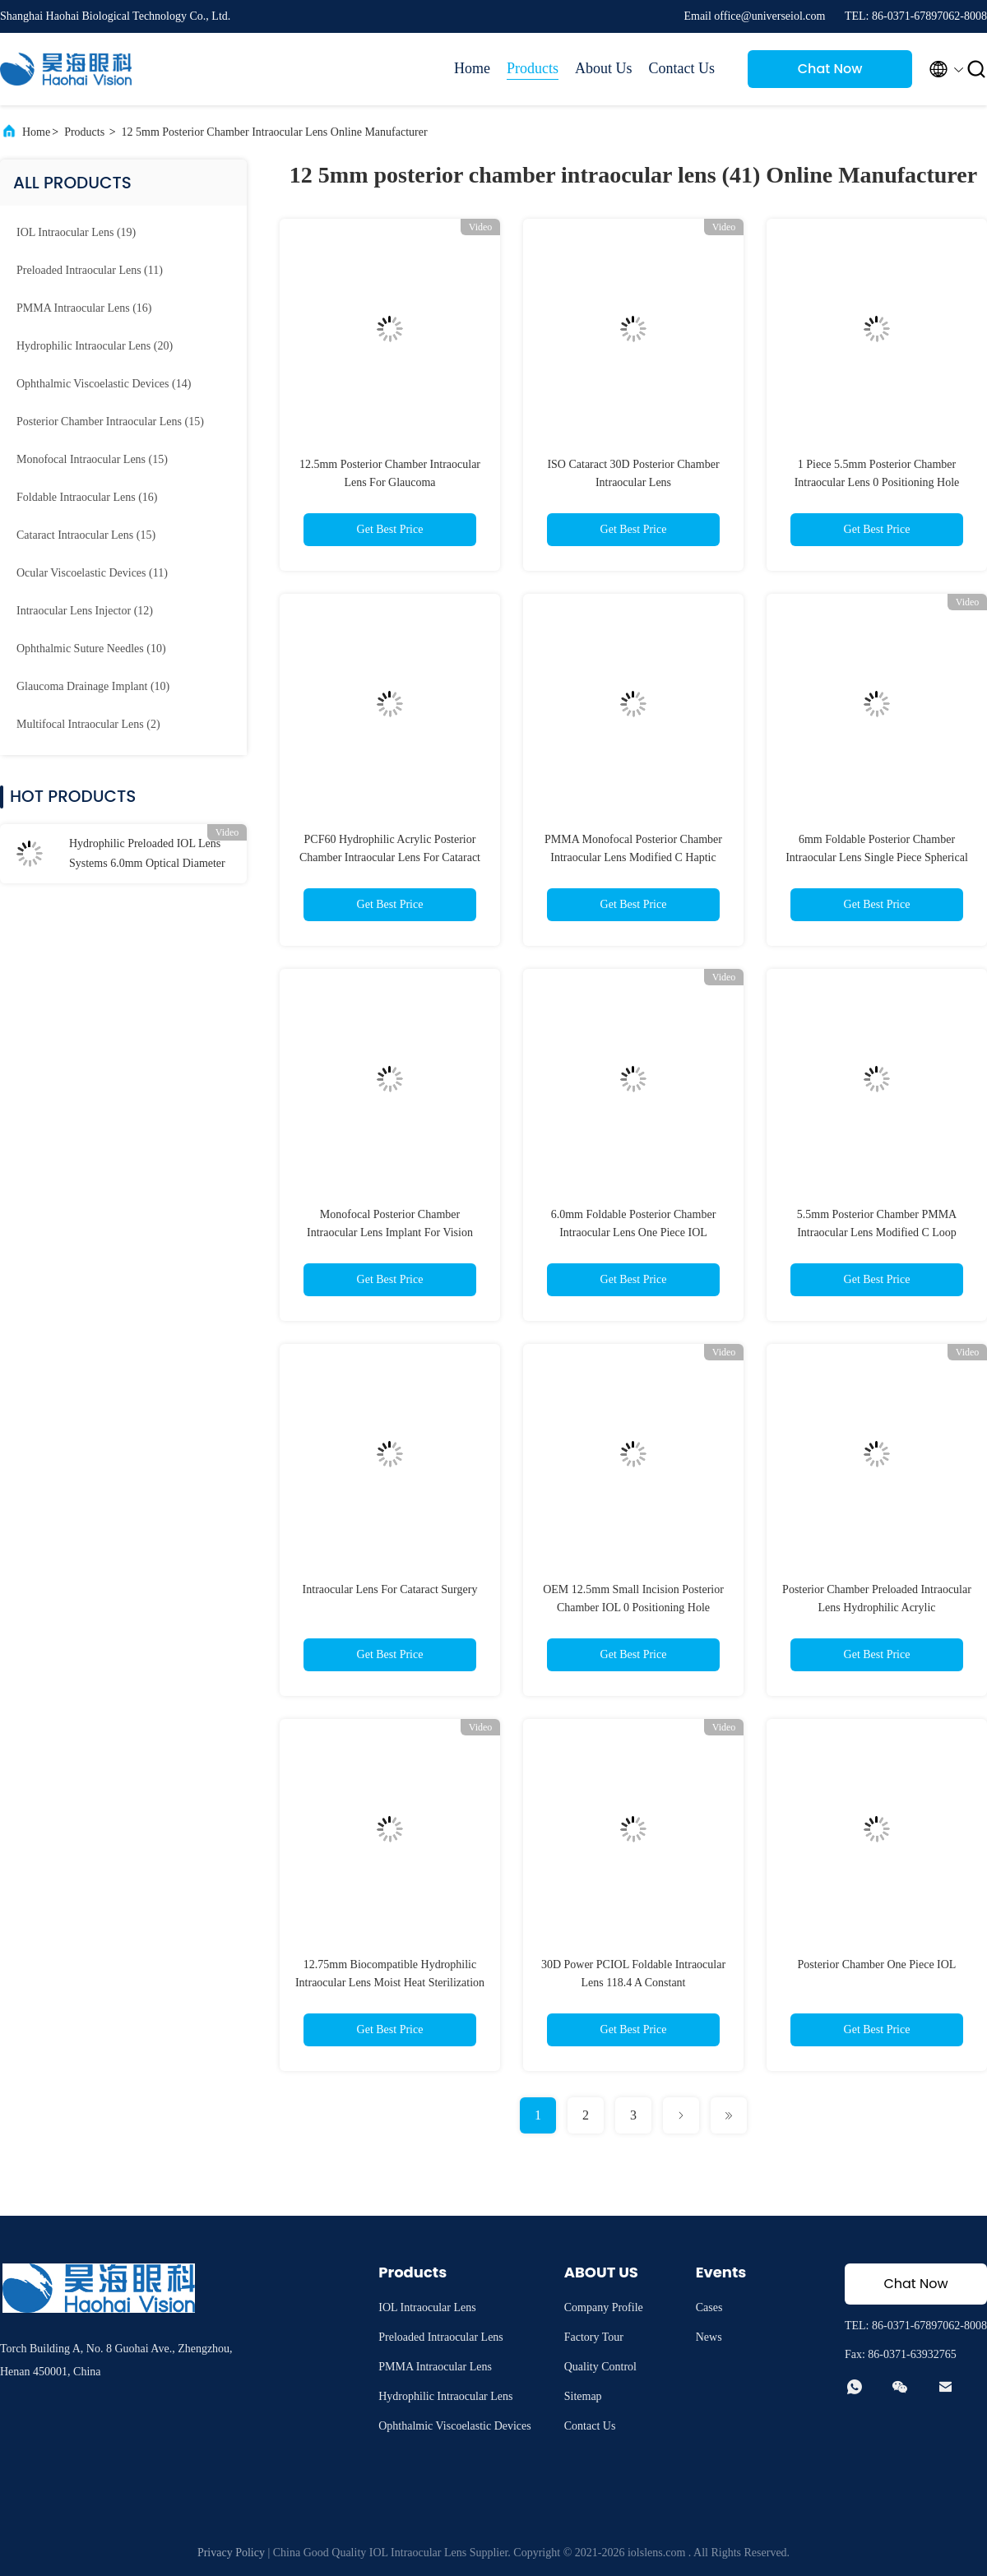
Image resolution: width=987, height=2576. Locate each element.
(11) (89, 270)
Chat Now (830, 68)
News (709, 2337)
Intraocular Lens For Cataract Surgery (390, 1589)
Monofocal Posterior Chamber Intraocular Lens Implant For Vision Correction (390, 1232)
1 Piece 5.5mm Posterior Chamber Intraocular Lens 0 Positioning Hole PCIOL (877, 482)
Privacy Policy (231, 2552)
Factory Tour (593, 2337)
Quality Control (600, 2367)
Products (532, 68)
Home (472, 68)
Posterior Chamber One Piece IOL (877, 1964)
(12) (84, 611)
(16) (83, 308)
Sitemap (583, 2396)
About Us (604, 68)
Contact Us (682, 68)
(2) (88, 724)
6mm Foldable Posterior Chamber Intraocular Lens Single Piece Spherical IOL (876, 857)
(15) (110, 421)
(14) (103, 384)
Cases (709, 2307)
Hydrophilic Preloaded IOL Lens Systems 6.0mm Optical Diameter (147, 853)
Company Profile (603, 2307)
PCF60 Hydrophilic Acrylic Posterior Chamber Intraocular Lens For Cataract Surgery (389, 857)
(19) (76, 232)
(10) (91, 648)
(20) (94, 346)
